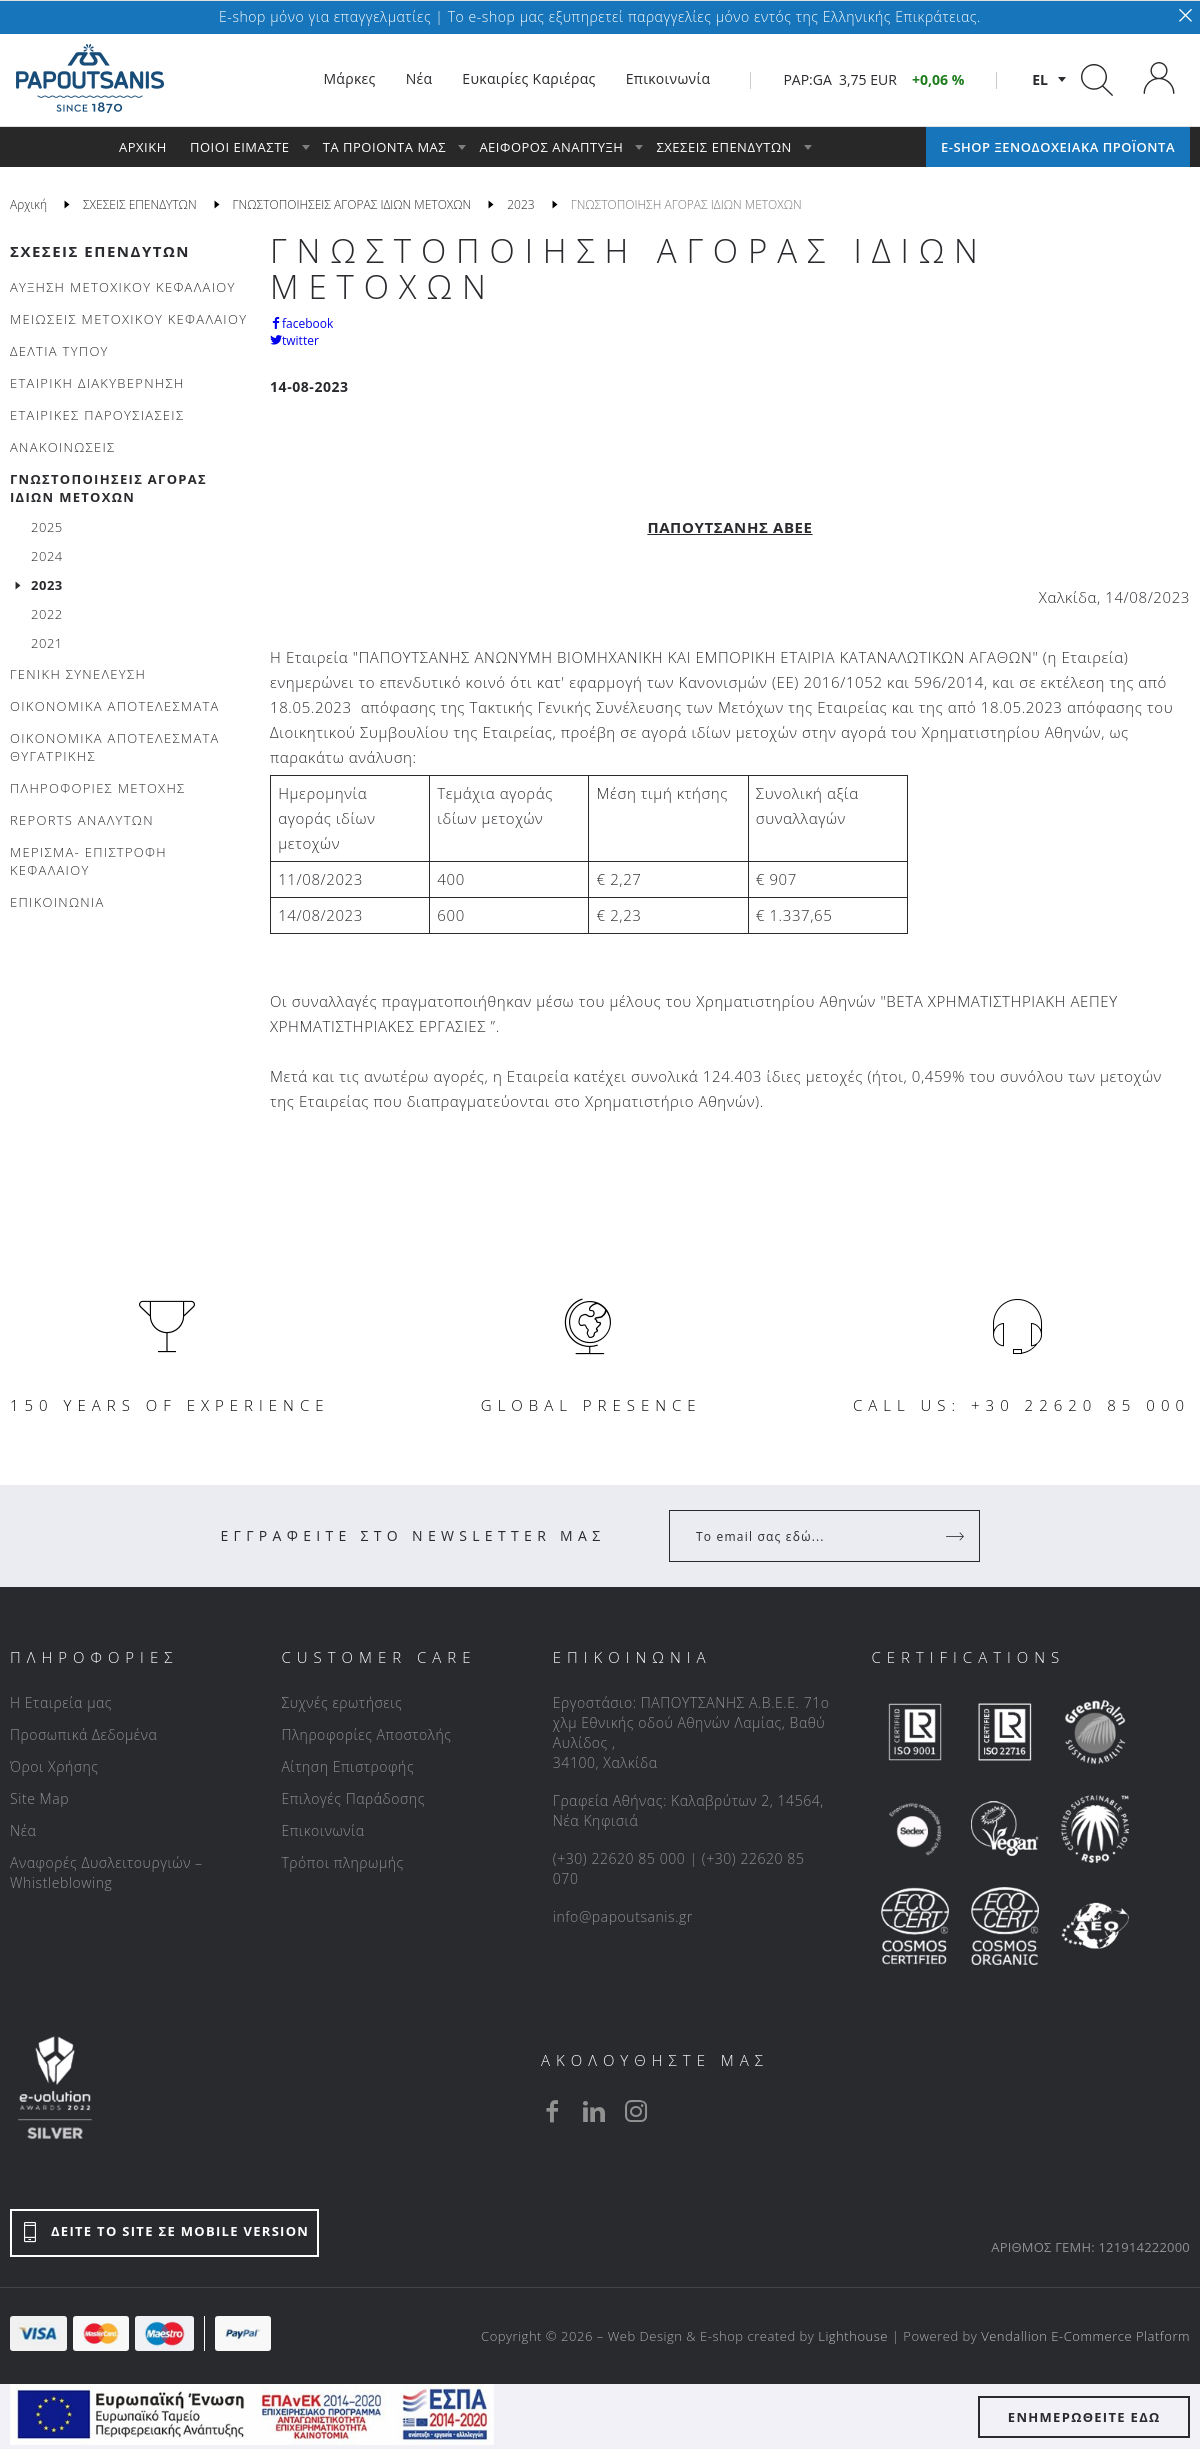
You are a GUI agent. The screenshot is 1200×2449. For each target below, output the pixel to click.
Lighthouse (853, 2336)
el (1040, 79)
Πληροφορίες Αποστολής (366, 1734)
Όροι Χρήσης (54, 1766)
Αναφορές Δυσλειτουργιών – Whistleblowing (106, 1872)
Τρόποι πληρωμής (342, 1862)
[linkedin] (594, 2111)
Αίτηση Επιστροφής (347, 1766)
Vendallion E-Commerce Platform (1085, 2336)
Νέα (23, 1830)
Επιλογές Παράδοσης (353, 1798)
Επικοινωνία (322, 1830)
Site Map (39, 1798)
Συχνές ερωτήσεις (341, 1702)
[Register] (957, 1536)
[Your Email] (810, 1536)
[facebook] (552, 2111)
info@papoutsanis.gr (623, 1916)
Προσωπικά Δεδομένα (83, 1734)
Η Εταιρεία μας (61, 1702)
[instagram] (636, 2111)
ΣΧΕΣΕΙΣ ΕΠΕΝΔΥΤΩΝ (100, 251)
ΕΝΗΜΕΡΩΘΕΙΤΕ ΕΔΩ (1084, 2417)
